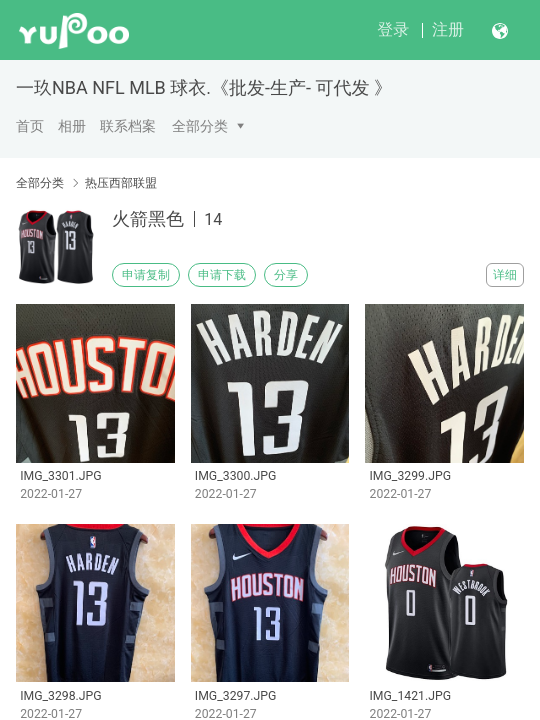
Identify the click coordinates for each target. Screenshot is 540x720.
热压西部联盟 (121, 183)
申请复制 (146, 275)
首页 (30, 126)
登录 (393, 29)
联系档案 (128, 126)
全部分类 (200, 126)
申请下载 (222, 275)
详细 (505, 275)
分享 (286, 275)
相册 (72, 126)
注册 (448, 29)
